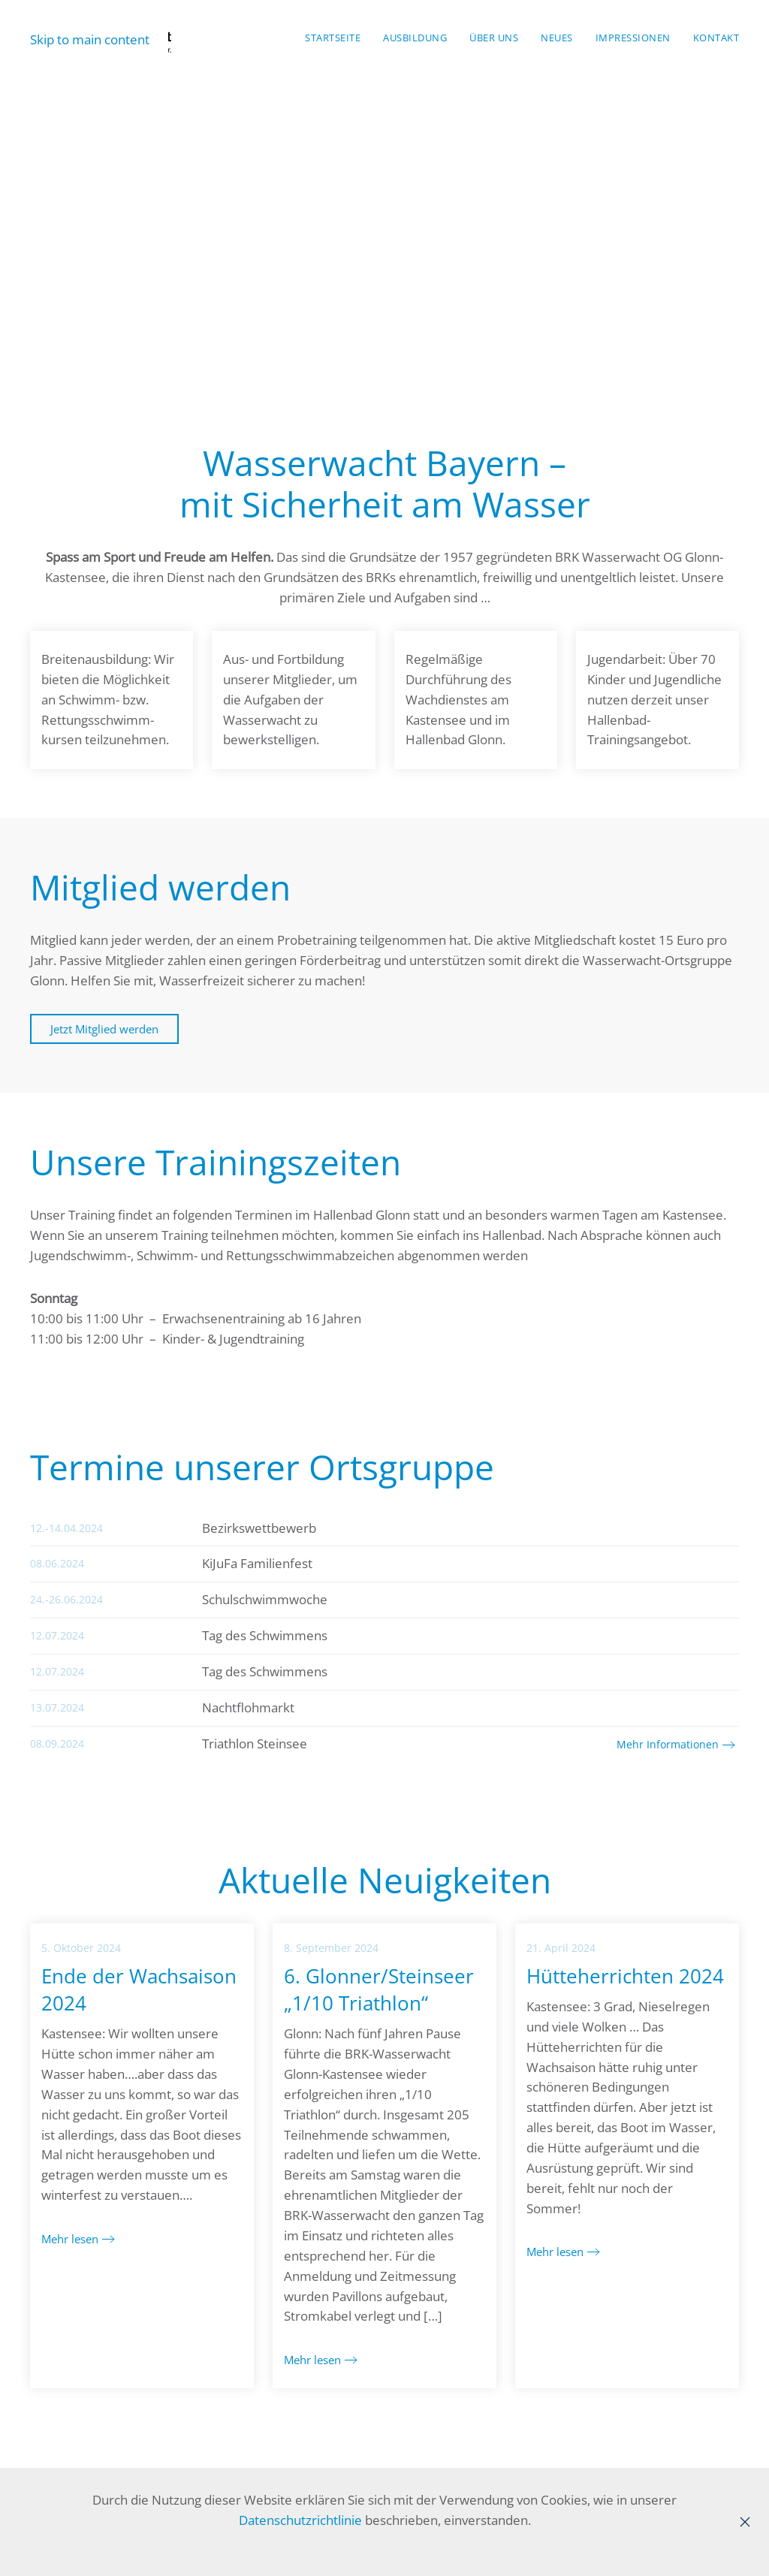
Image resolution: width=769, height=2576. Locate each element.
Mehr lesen (69, 2238)
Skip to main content (89, 39)
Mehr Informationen (668, 1744)
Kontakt (716, 37)
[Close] (745, 2522)
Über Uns (493, 37)
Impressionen (633, 37)
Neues (557, 37)
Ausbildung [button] (415, 37)
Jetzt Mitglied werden (104, 1028)
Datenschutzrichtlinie (300, 2520)
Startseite (332, 37)
